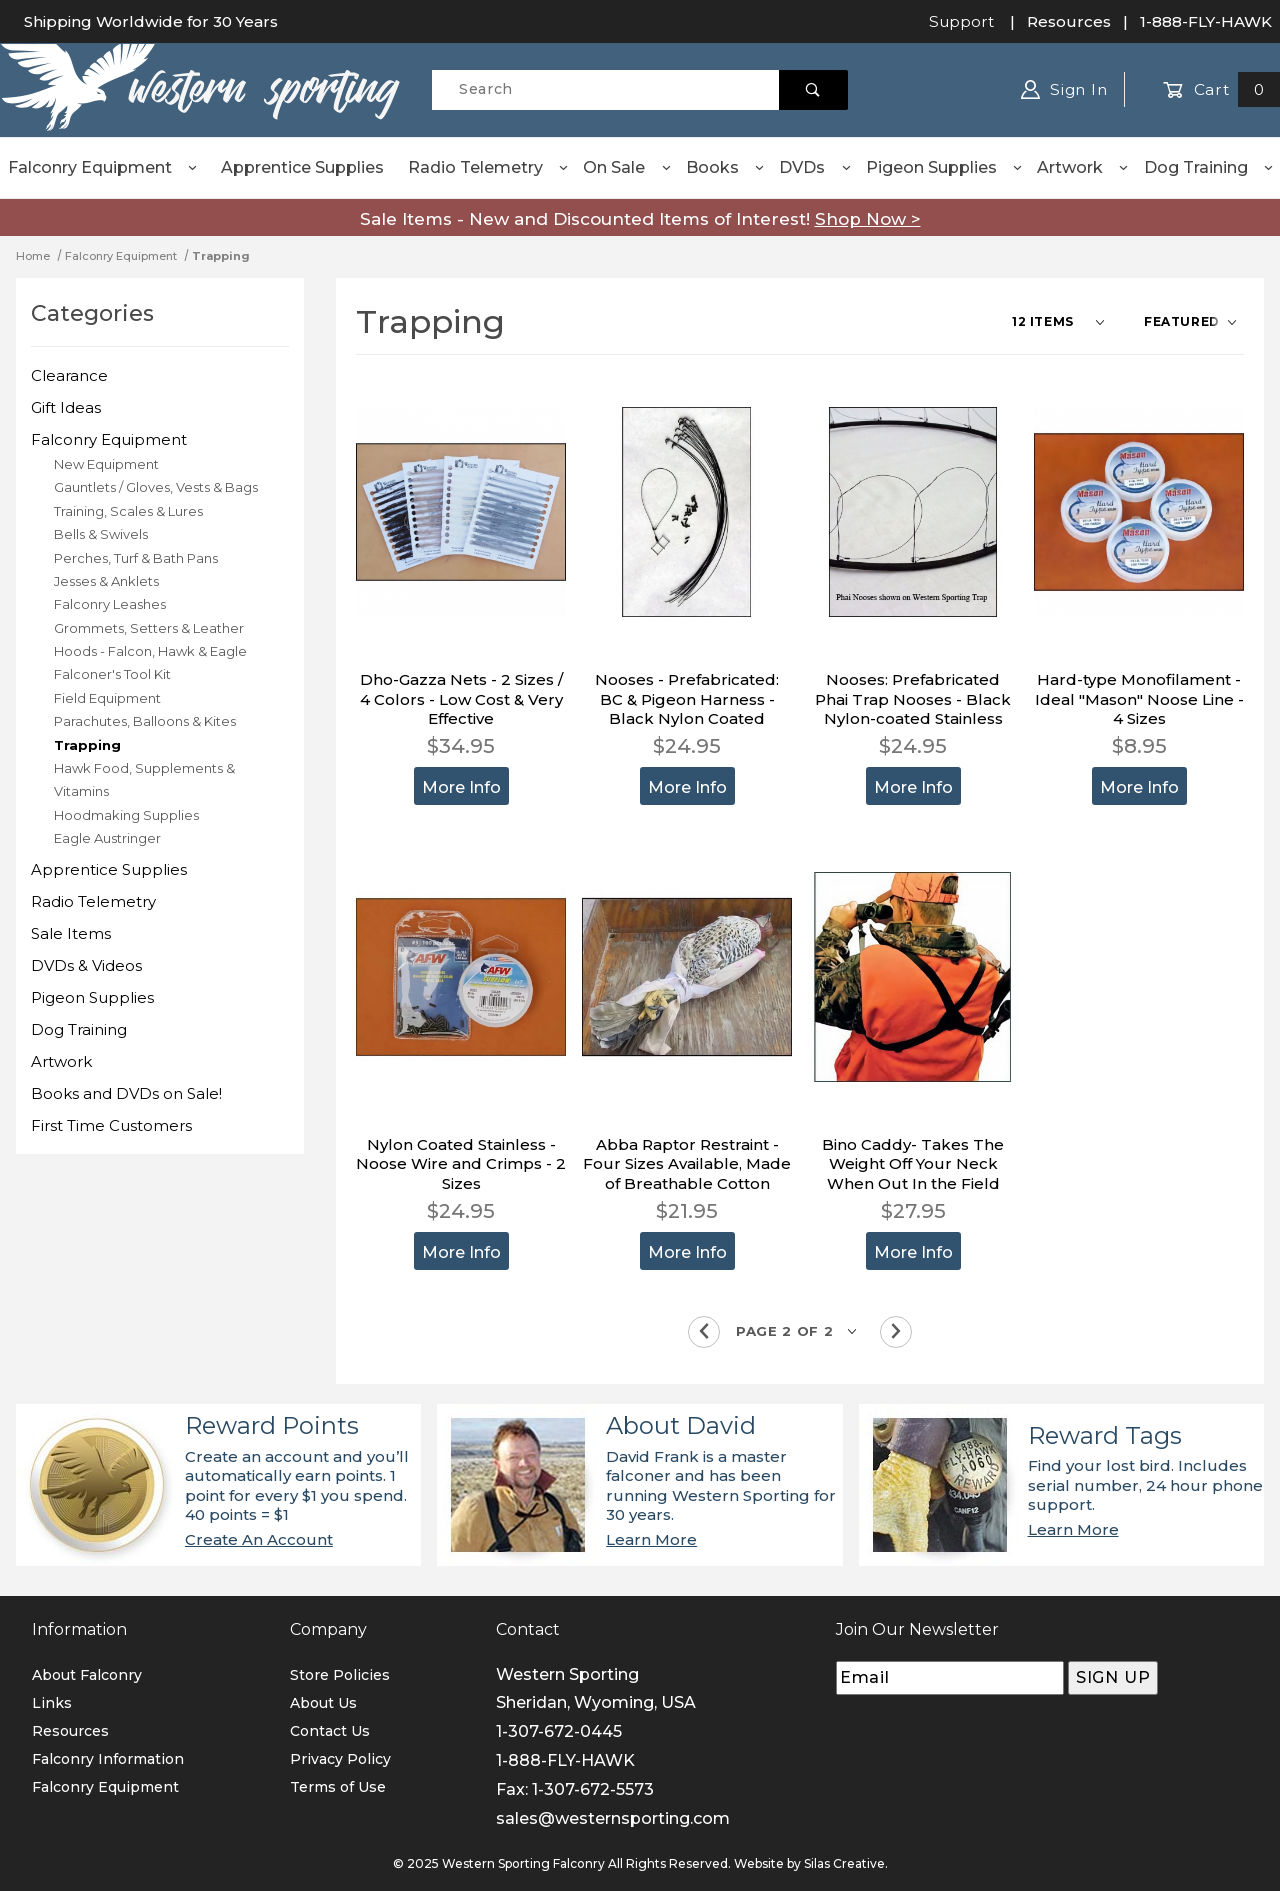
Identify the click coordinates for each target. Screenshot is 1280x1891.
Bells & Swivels (101, 534)
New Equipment (106, 464)
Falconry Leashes (110, 604)
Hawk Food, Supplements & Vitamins (144, 779)
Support (961, 21)
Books (726, 167)
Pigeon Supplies (945, 167)
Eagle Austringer (107, 838)
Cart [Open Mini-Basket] (1221, 89)
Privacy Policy (340, 1759)
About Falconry (87, 1675)
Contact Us (330, 1731)
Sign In (1064, 89)
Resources (1069, 21)
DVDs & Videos (86, 965)
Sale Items (71, 933)
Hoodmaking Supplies (126, 815)
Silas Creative (844, 1863)
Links (52, 1703)
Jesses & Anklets (106, 581)
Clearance (69, 375)
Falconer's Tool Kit (112, 674)
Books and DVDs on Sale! (126, 1093)
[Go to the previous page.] (704, 1332)
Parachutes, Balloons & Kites (145, 721)
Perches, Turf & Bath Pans (136, 558)
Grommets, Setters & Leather (149, 628)
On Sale (627, 167)
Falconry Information (108, 1759)
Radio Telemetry (489, 167)
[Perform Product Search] (813, 90)
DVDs (815, 167)
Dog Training (1209, 167)
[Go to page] (800, 1331)
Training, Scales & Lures (128, 511)
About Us (323, 1703)
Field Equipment (107, 698)
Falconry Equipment (103, 167)
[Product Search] (605, 90)
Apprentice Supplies (302, 167)
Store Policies (340, 1675)
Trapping (87, 745)
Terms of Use (338, 1787)
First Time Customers (111, 1125)
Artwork (1083, 167)
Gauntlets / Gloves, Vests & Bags (156, 487)
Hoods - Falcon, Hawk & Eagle (150, 651)
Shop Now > (868, 219)
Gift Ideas (66, 407)
